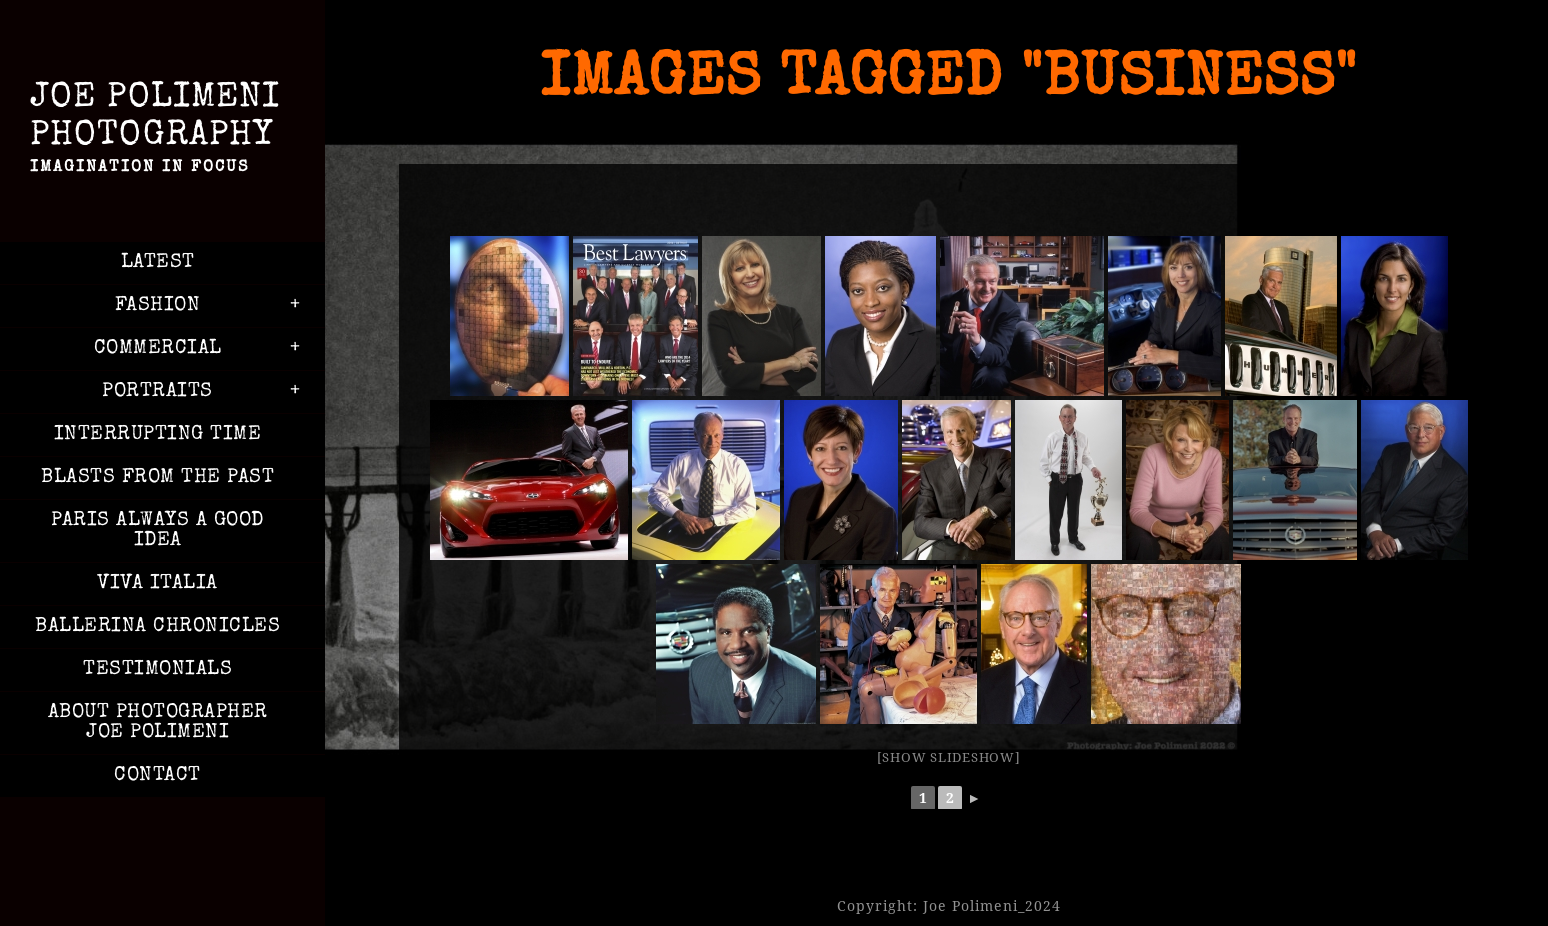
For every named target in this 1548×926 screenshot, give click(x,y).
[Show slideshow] (949, 757)
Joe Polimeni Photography (157, 132)
